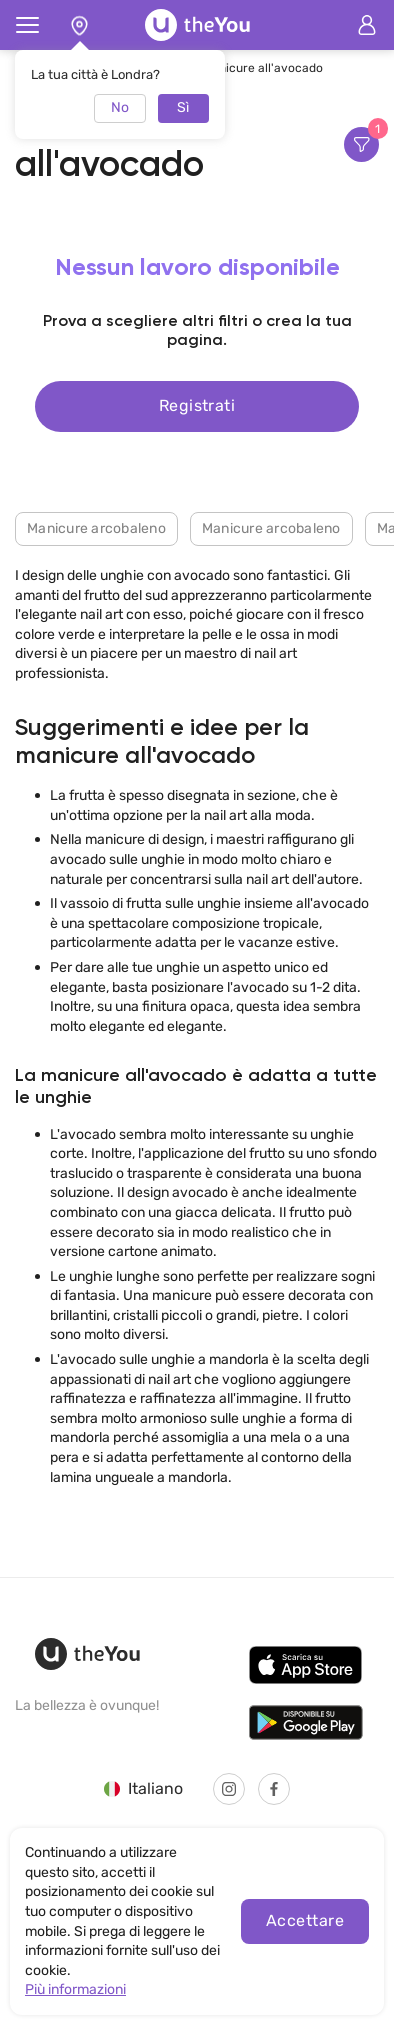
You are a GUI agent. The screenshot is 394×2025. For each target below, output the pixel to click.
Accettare (305, 1920)
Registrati (197, 405)
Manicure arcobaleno (96, 528)
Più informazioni (75, 1989)
